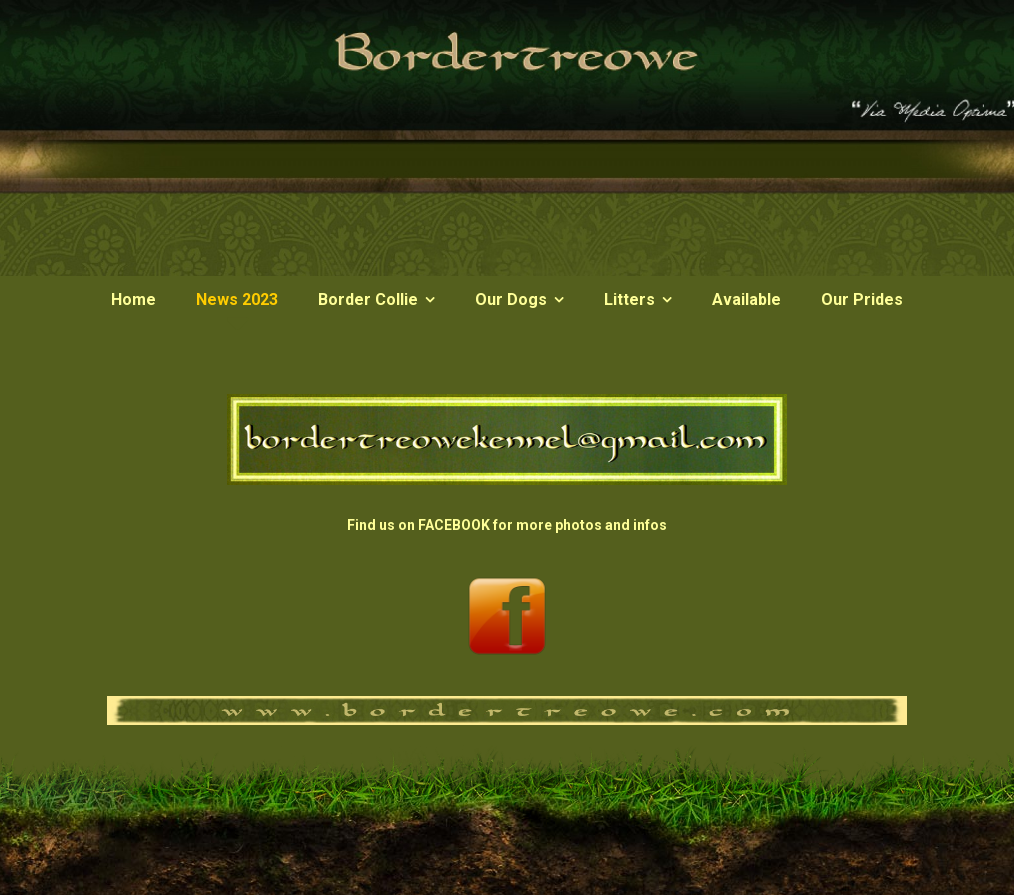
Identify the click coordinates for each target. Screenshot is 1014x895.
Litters (629, 299)
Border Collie (368, 299)
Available (746, 299)
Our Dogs (511, 299)
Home (133, 299)
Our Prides (862, 299)
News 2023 (237, 299)
